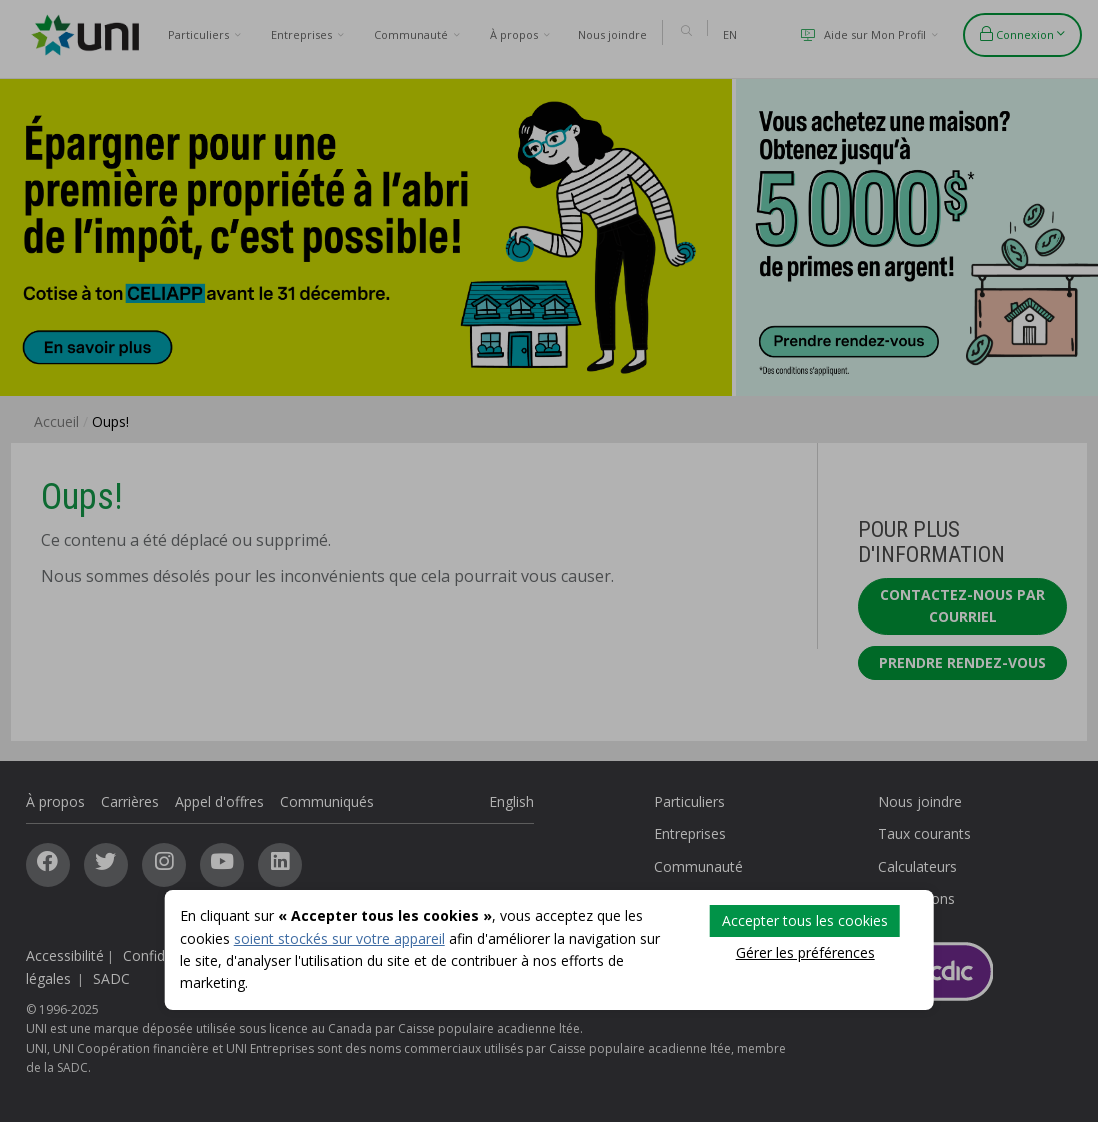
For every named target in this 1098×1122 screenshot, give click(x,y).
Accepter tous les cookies (805, 920)
